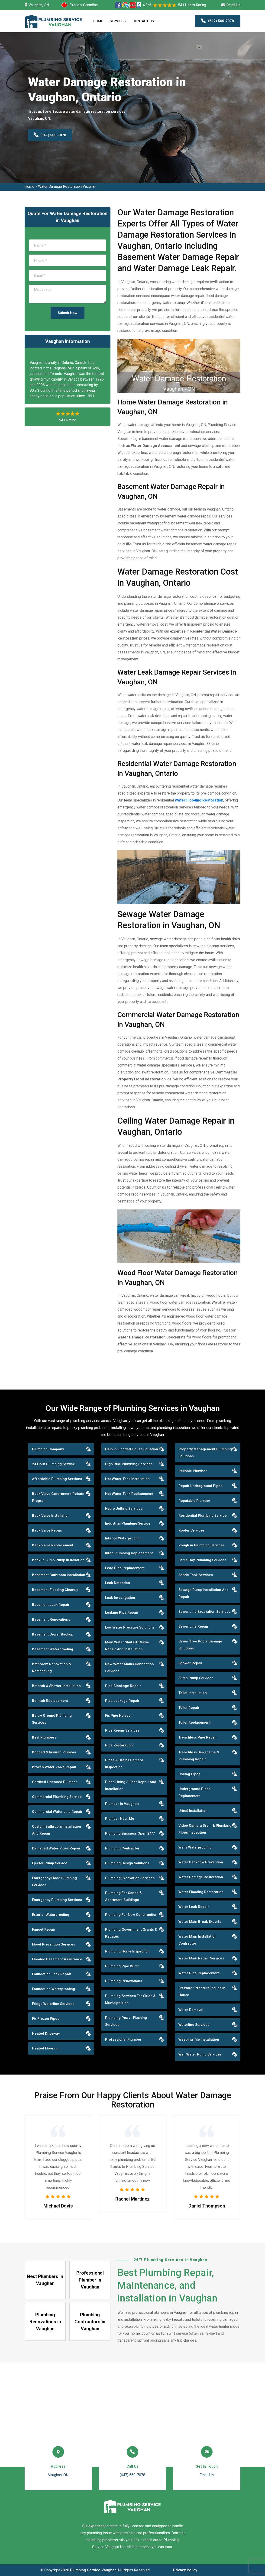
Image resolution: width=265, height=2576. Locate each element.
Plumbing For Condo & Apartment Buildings (123, 1896)
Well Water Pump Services (200, 2054)
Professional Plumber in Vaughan (90, 2280)
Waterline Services (193, 2025)
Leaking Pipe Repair (121, 1612)
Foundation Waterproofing (53, 1989)
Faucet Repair (43, 1929)
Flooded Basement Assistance (57, 1959)
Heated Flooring (45, 2048)
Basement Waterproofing (52, 1649)
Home (98, 21)
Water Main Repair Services (201, 1958)
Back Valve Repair (47, 1530)
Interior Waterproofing (123, 1538)
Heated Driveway (46, 2033)
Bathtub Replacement (50, 1701)
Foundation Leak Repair (51, 1974)
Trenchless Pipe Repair (197, 1737)
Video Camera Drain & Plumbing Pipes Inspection (204, 1829)
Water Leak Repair (193, 1907)
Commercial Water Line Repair (57, 1812)
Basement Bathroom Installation (58, 1575)
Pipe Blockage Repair (123, 1686)
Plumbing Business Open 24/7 (130, 1833)
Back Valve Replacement (52, 1545)
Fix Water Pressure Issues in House (201, 1991)
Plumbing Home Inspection (127, 1951)
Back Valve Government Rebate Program (58, 1497)
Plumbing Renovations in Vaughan (45, 2321)
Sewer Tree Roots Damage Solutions (200, 1644)
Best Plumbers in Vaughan (45, 2280)
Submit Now (67, 313)
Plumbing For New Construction (131, 1915)
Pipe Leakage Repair (122, 1701)
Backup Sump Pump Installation (58, 1560)
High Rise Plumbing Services (128, 1464)
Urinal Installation (192, 1811)
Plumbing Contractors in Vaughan (89, 2321)
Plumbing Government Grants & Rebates (131, 1933)
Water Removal (190, 2010)
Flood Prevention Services (53, 1944)
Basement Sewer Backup (52, 1634)
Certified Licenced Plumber (54, 1782)
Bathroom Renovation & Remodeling (51, 1667)
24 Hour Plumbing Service (53, 1464)
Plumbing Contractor (122, 1848)
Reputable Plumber (194, 1501)
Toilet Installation (192, 1693)
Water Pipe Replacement (199, 1973)
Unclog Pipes (189, 1774)
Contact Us (143, 21)
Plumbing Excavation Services (130, 1878)
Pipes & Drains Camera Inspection (124, 1763)
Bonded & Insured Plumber (54, 1752)
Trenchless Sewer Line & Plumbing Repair (198, 1755)
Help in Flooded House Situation (131, 1449)
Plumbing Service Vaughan (93, 2570)
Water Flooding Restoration (200, 1892)
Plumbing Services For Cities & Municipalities (130, 1999)
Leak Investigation (120, 1598)
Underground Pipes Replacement (194, 1792)
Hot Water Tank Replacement (129, 1494)
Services (118, 21)
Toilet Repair (188, 1708)
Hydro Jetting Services (123, 1508)
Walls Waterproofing (195, 1847)
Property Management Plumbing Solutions (205, 1452)
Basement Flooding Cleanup (55, 1590)
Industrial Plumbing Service (127, 1523)
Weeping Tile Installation (198, 2039)
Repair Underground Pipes (200, 1486)
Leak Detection (117, 1583)
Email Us (233, 5)
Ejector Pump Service (49, 1863)
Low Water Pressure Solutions (130, 1627)
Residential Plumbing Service (202, 1515)
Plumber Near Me (119, 1818)
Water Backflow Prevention (200, 1862)
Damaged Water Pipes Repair (56, 1848)
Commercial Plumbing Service (57, 1797)
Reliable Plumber (192, 1471)
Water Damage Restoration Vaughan (67, 186)
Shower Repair (190, 1663)
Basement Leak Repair (50, 1605)
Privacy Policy (185, 2570)
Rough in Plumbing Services (201, 1545)
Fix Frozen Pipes (45, 2019)
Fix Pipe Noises (117, 1715)
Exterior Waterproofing (50, 1915)
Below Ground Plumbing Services (52, 1719)
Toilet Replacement (194, 1722)
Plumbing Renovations (123, 1981)
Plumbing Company (48, 1449)
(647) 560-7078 (217, 21)
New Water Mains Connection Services (129, 1667)
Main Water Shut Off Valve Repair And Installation (127, 1645)
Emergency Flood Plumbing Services (54, 1881)
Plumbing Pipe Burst (122, 1966)
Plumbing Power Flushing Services (126, 2021)
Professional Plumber (123, 2039)
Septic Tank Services (195, 1575)
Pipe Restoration (119, 1745)
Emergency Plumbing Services (57, 1900)
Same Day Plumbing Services (202, 1560)
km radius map (132, 2415)
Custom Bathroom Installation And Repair (56, 1830)
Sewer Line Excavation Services (204, 1612)
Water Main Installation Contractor (197, 1940)
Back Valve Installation (51, 1515)
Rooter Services (191, 1530)
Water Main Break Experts (199, 1922)
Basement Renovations (51, 1619)
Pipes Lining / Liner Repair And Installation (130, 1785)
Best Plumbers (44, 1737)
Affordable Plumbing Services (57, 1479)
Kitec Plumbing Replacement (129, 1553)
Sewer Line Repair (193, 1626)
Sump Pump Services (195, 1678)
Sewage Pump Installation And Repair (203, 1593)
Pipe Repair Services (122, 1730)
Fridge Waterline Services (53, 2004)
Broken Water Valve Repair (54, 1767)
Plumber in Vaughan (122, 1804)
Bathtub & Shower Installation (56, 1686)
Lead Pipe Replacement (125, 1568)
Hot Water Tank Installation (127, 1479)
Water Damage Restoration (200, 1877)
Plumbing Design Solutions (127, 1863)
